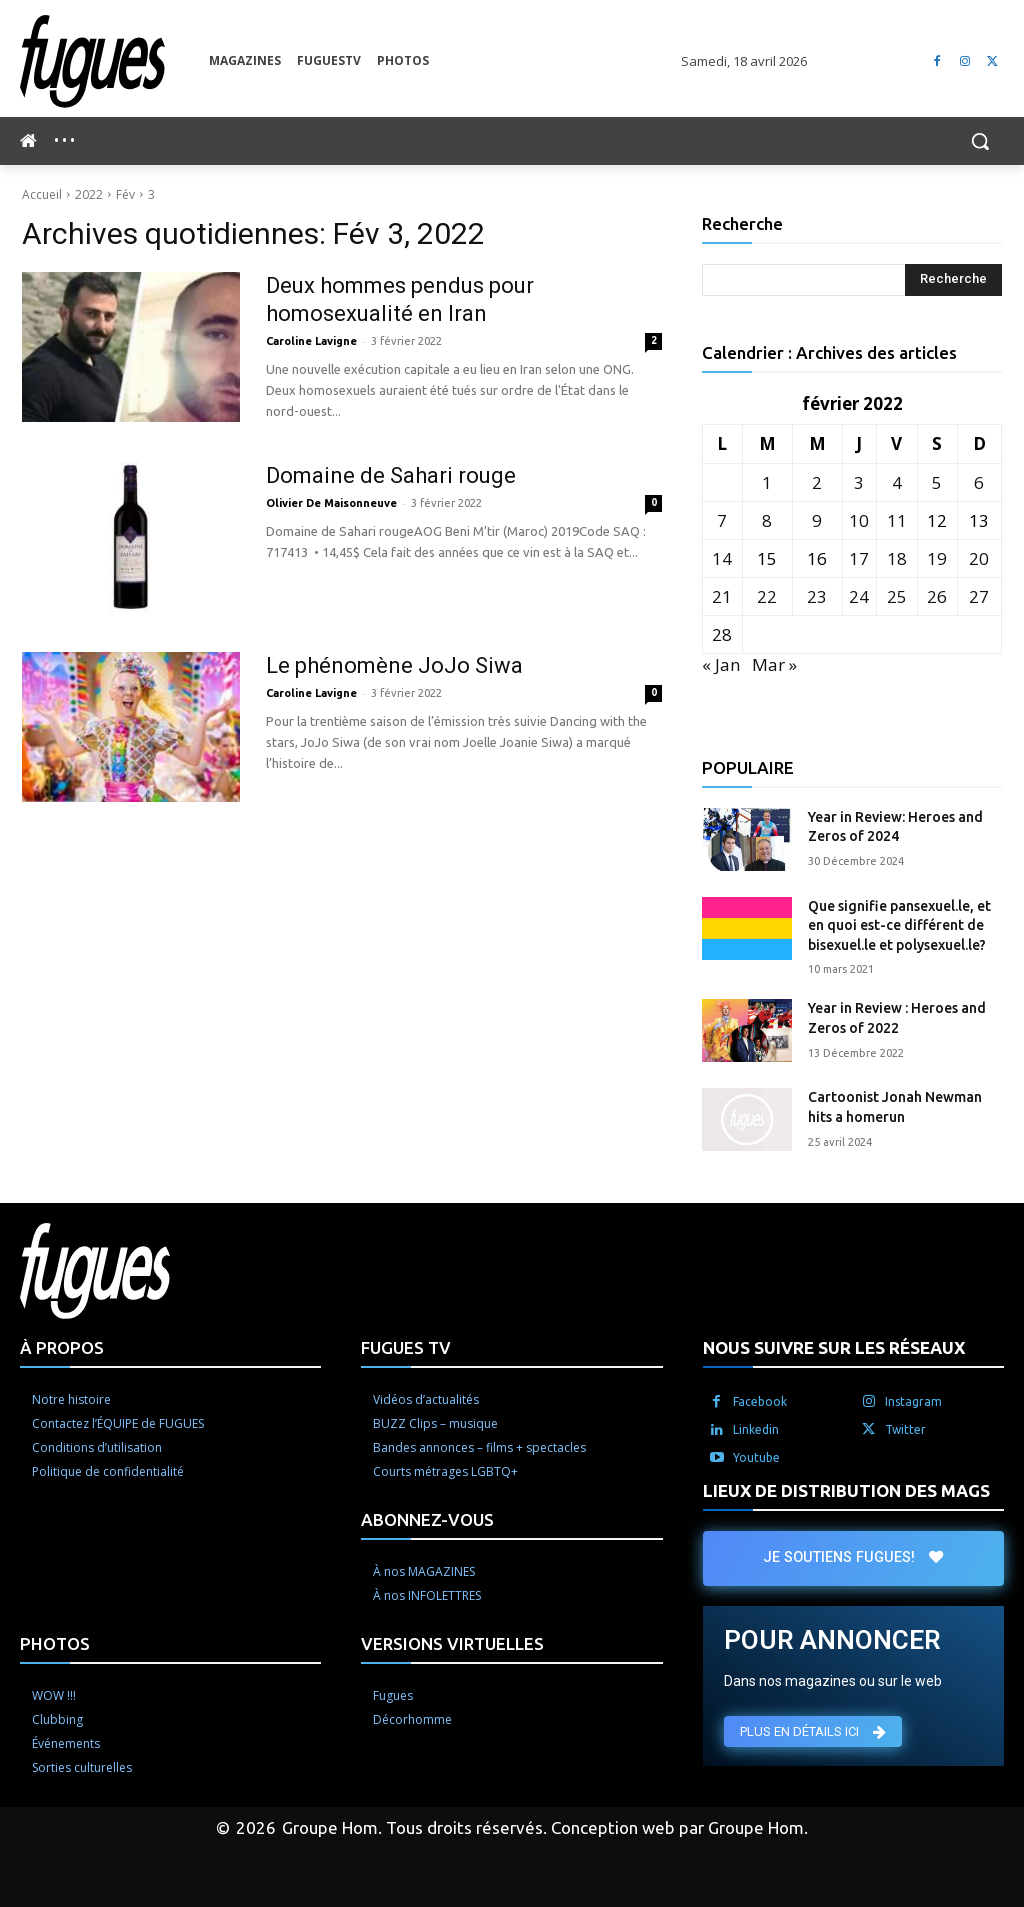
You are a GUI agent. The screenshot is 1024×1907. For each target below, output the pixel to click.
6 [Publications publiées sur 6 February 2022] (979, 482)
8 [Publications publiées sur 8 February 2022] (767, 520)
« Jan (721, 664)
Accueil (42, 194)
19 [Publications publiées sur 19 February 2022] (937, 558)
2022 (89, 194)
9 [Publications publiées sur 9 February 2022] (817, 520)
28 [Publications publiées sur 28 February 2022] (722, 634)
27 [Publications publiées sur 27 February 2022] (979, 596)
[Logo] (114, 61)
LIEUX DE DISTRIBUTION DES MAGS (846, 1490)
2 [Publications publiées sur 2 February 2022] (817, 482)
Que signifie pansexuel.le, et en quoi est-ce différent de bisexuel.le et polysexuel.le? (899, 925)
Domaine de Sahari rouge (391, 475)
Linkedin (756, 1429)
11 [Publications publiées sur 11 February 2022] (897, 520)
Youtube (756, 1457)
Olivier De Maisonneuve (331, 503)
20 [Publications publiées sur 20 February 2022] (979, 558)
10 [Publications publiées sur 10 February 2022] (859, 520)
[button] (980, 141)
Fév (125, 194)
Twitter (905, 1429)
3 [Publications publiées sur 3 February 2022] (859, 482)
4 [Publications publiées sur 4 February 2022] (897, 482)
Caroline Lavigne (311, 341)
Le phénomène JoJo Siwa (394, 665)
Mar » (774, 664)
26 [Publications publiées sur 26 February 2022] (937, 596)
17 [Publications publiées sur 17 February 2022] (859, 558)
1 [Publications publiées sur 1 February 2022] (767, 482)
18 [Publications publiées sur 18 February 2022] (897, 558)
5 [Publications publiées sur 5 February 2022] (937, 482)
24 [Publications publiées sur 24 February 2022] (859, 596)
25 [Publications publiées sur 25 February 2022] (897, 596)
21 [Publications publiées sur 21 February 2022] (722, 596)
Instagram (913, 1401)
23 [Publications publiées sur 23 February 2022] (817, 596)
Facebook (760, 1401)
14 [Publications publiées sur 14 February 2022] (722, 558)
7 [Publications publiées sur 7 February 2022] (722, 520)
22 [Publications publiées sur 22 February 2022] (767, 596)
